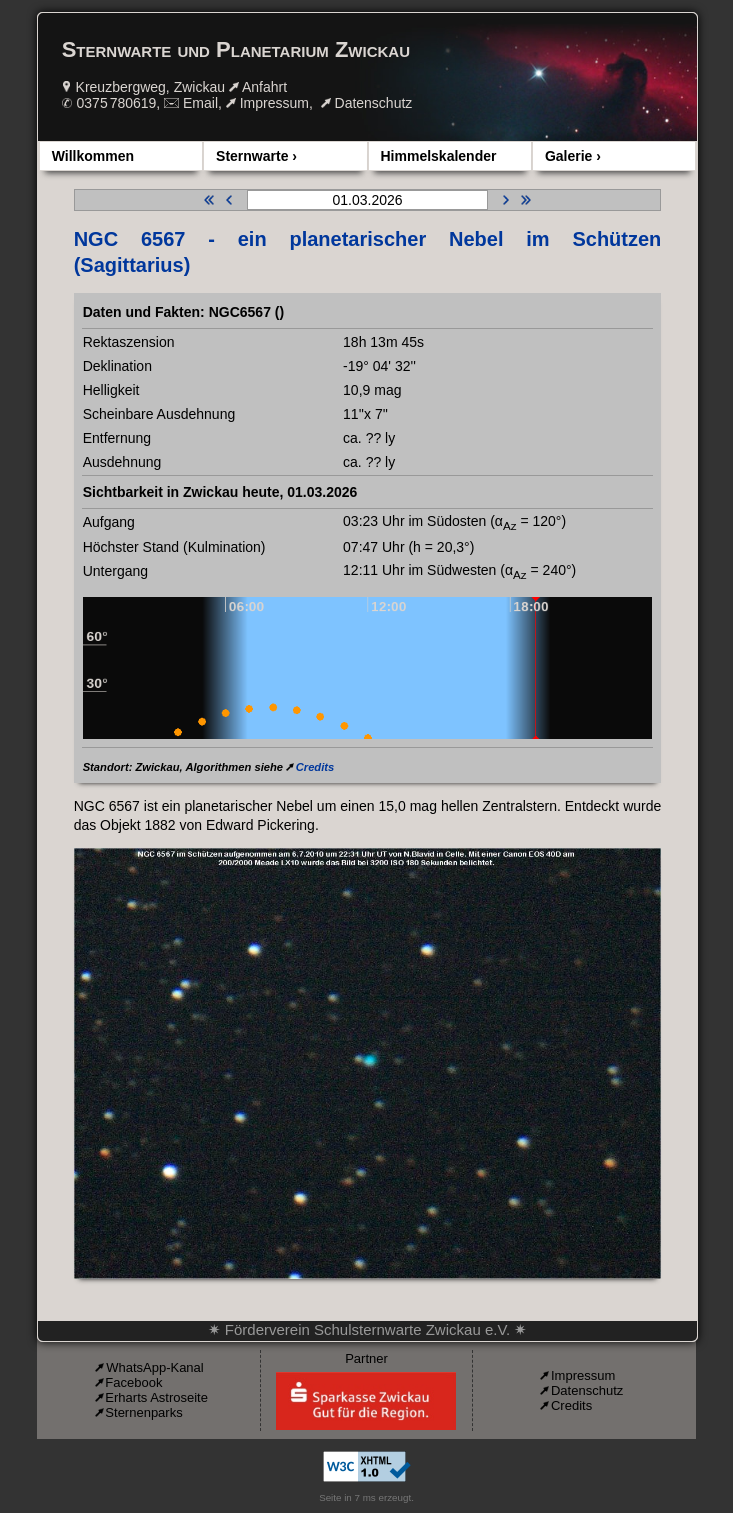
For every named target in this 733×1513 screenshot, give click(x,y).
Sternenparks (143, 1412)
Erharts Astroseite (156, 1397)
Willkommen (93, 156)
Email (200, 103)
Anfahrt (264, 87)
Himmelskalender (439, 156)
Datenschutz (374, 103)
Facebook (133, 1382)
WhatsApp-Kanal (155, 1367)
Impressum (274, 103)
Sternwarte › (256, 156)
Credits (315, 767)
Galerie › (573, 156)
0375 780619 (117, 103)
